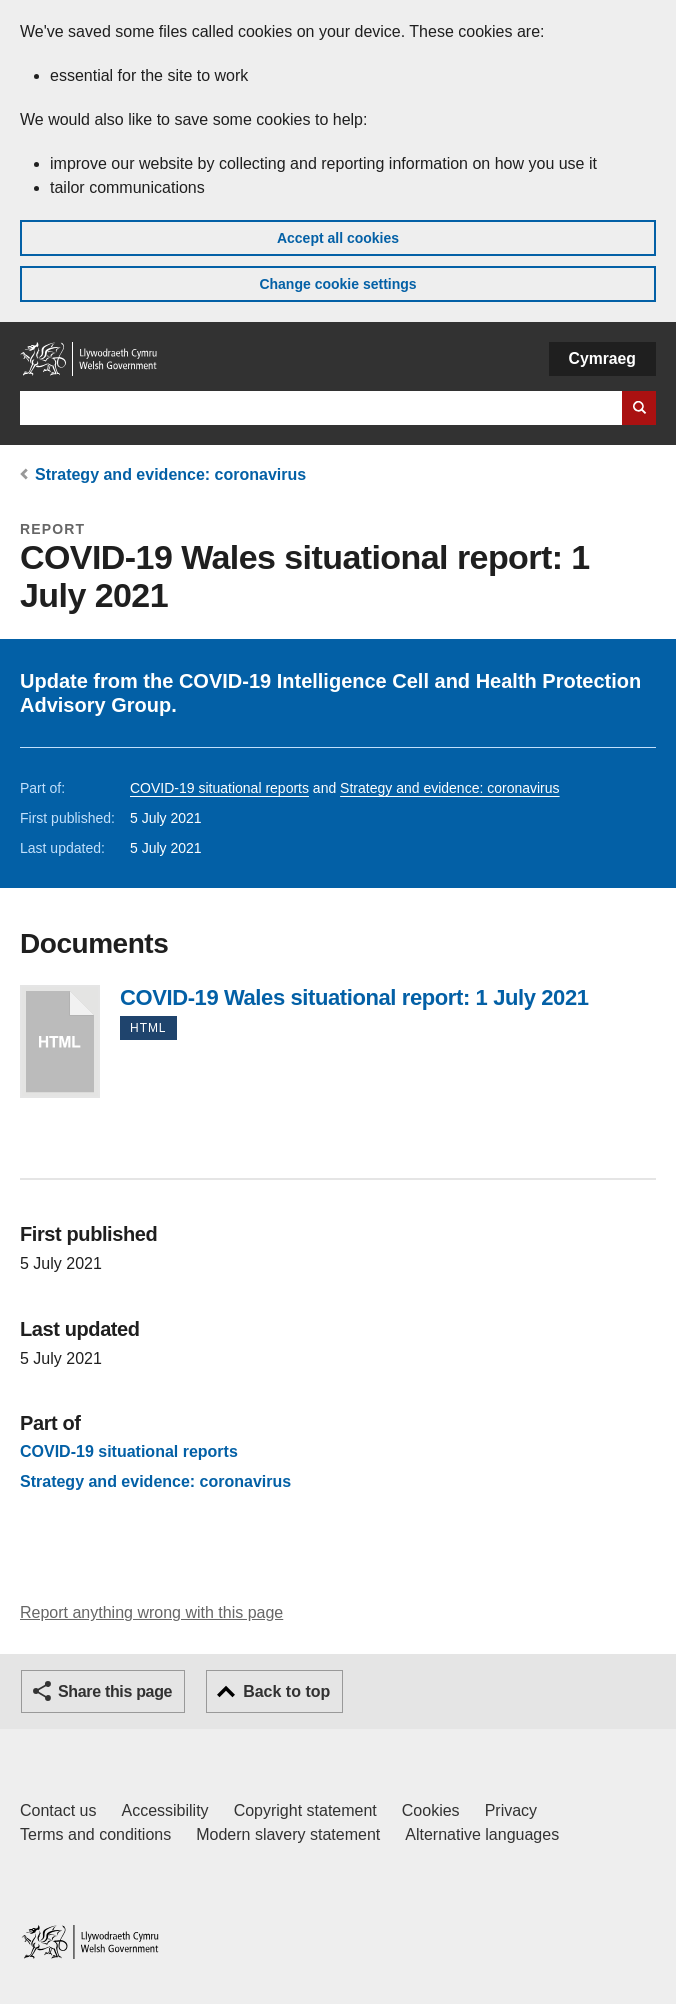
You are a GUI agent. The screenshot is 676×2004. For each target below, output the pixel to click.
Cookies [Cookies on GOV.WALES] (431, 1810)
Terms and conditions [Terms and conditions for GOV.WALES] (95, 1834)
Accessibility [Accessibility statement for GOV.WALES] (164, 1810)
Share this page (115, 1691)
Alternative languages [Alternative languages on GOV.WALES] (482, 1834)
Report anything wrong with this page (151, 1612)
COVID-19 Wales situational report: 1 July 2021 (60, 1041)
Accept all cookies (338, 238)
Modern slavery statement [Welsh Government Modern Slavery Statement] (288, 1834)
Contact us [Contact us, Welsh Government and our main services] (58, 1810)
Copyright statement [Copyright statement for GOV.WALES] (305, 1810)
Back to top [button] (286, 1691)
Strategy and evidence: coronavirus (170, 474)
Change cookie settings (337, 284)
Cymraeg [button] (602, 358)
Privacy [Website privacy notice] (511, 1810)
